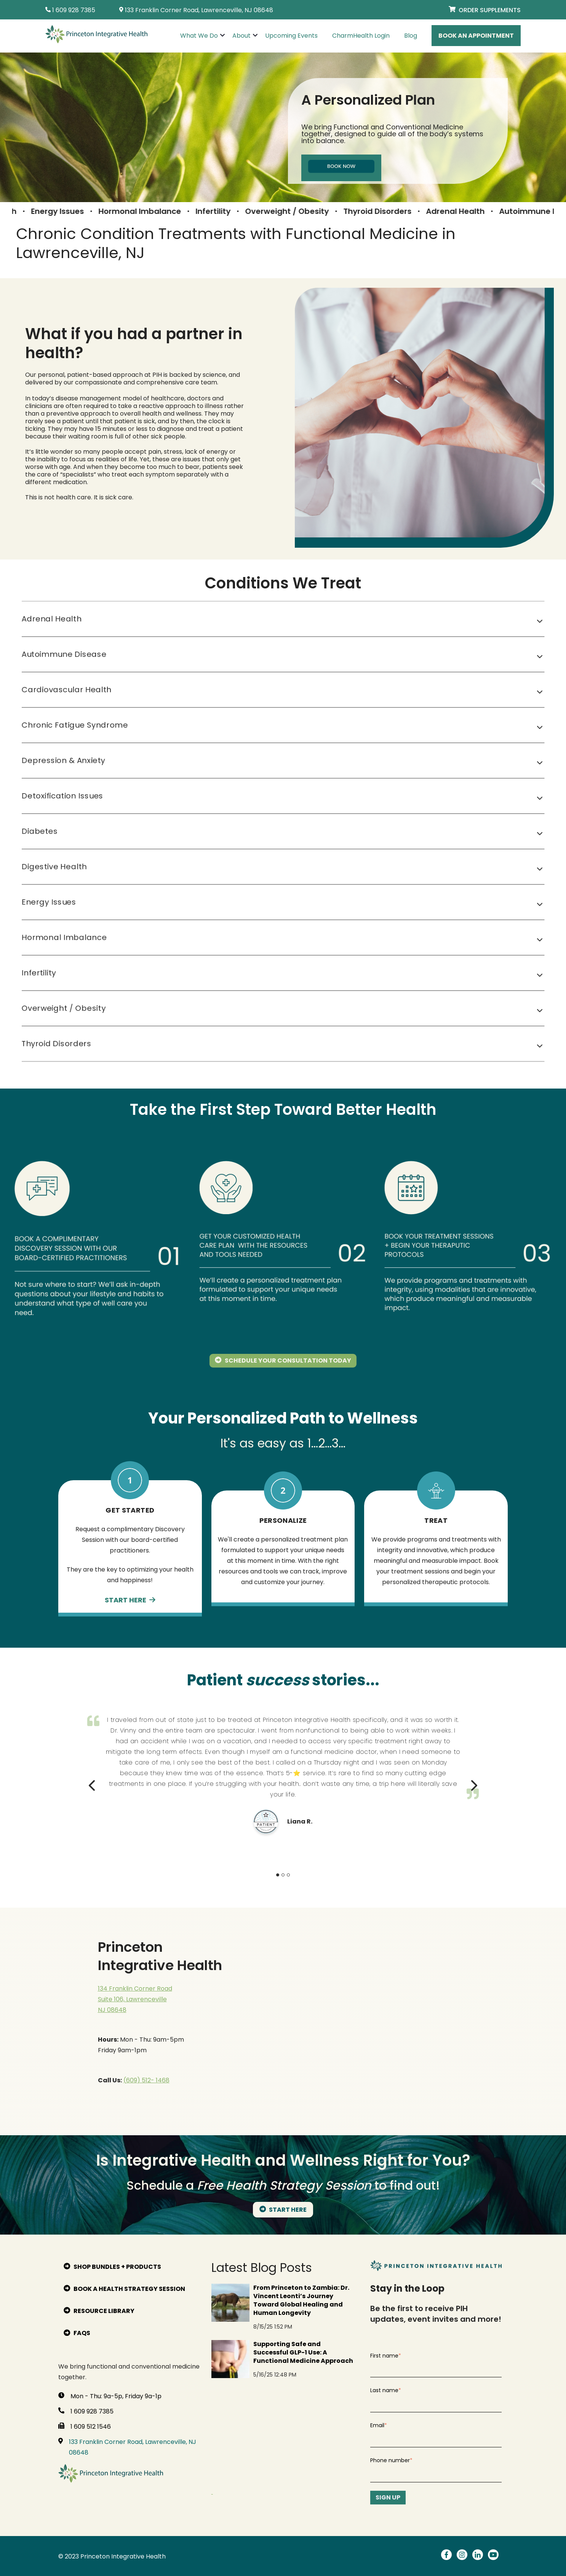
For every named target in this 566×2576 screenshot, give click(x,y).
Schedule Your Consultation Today (283, 1360)
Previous (92, 1783)
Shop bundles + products (112, 2266)
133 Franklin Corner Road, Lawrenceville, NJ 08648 (132, 2447)
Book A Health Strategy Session (124, 2288)
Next (473, 1783)
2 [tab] (283, 1874)
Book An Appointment (476, 35)
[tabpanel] (283, 1773)
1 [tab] (277, 1874)
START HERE (283, 2209)
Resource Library (99, 2311)
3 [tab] (288, 1874)
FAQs (77, 2333)
